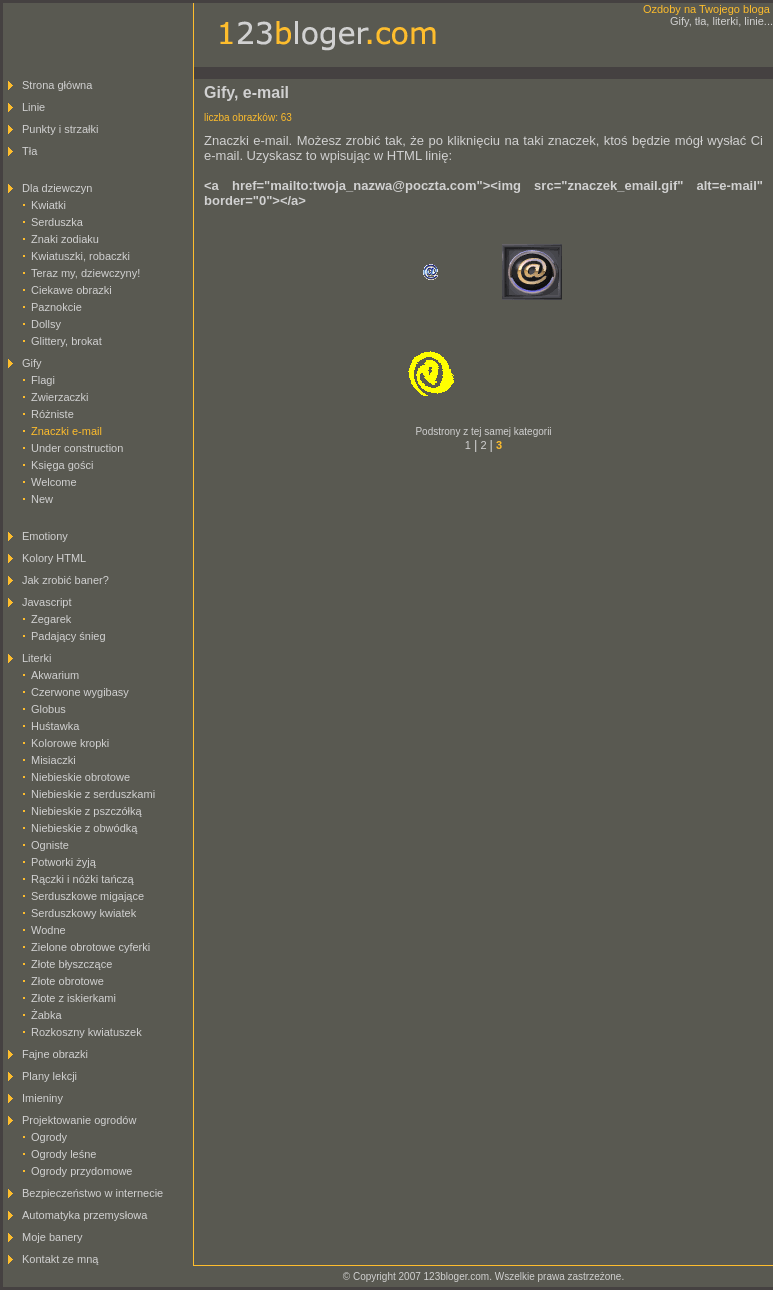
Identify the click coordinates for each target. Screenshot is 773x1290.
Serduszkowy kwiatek (83, 913)
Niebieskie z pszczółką (86, 811)
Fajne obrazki (55, 1054)
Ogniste (50, 845)
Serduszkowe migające (87, 896)
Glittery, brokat (66, 341)
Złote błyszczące (71, 964)
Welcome (54, 482)
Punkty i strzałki (60, 129)
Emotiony (45, 536)
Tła (29, 151)
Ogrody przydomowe (82, 1171)
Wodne (48, 930)
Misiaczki (53, 760)
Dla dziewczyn (57, 188)
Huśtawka (55, 726)
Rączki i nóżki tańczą (82, 879)
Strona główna (57, 85)
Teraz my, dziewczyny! (85, 273)
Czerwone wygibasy (80, 692)
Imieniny (42, 1098)
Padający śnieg (68, 636)
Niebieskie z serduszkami (93, 794)
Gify (32, 363)
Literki (36, 658)
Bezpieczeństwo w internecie (92, 1193)
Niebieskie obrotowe (80, 777)
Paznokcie (56, 307)
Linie (33, 107)
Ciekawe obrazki (71, 290)
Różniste (52, 414)
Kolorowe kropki (70, 743)
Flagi (43, 380)
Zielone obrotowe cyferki (90, 947)
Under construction (77, 448)
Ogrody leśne (63, 1154)
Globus (48, 709)
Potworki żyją (63, 862)
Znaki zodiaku (65, 239)
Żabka (46, 1015)
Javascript (47, 602)
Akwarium (55, 675)
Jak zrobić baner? (65, 580)
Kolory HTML (54, 558)
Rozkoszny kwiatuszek (86, 1032)
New (42, 499)
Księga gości (62, 465)
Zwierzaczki (59, 397)
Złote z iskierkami (73, 998)
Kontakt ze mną (60, 1259)
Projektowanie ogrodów (79, 1120)
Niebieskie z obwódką (84, 828)
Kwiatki (48, 205)
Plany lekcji (49, 1076)
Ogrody (49, 1137)
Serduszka (57, 222)
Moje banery (52, 1237)
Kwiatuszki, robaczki (80, 256)
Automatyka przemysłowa (84, 1215)
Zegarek (51, 619)
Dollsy (46, 324)
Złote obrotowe (67, 981)
